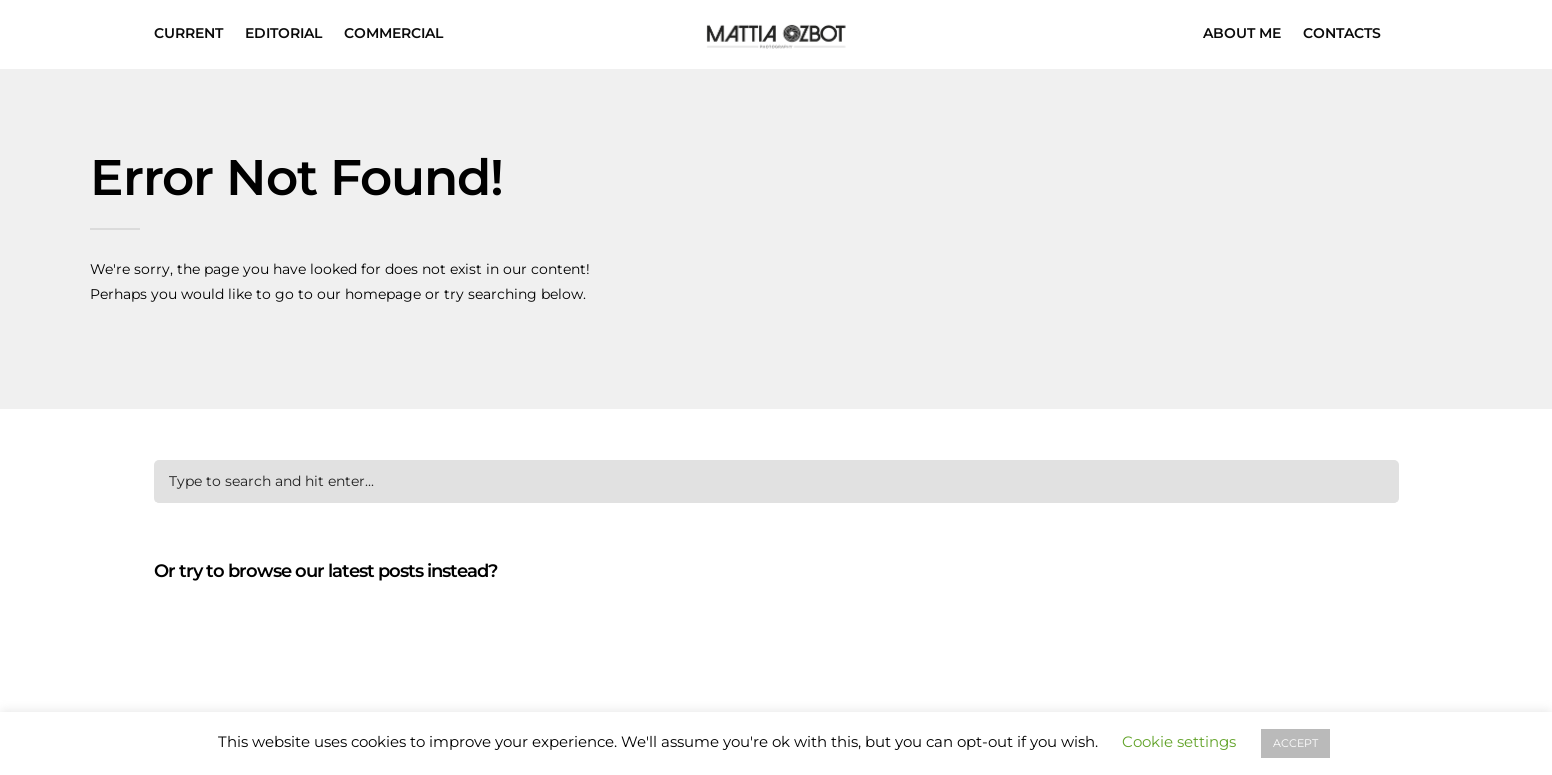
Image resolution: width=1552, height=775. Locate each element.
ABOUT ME (1242, 33)
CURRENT (188, 33)
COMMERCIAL (393, 33)
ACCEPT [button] (1295, 743)
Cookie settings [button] (1179, 741)
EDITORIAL (283, 33)
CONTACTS (1342, 33)
